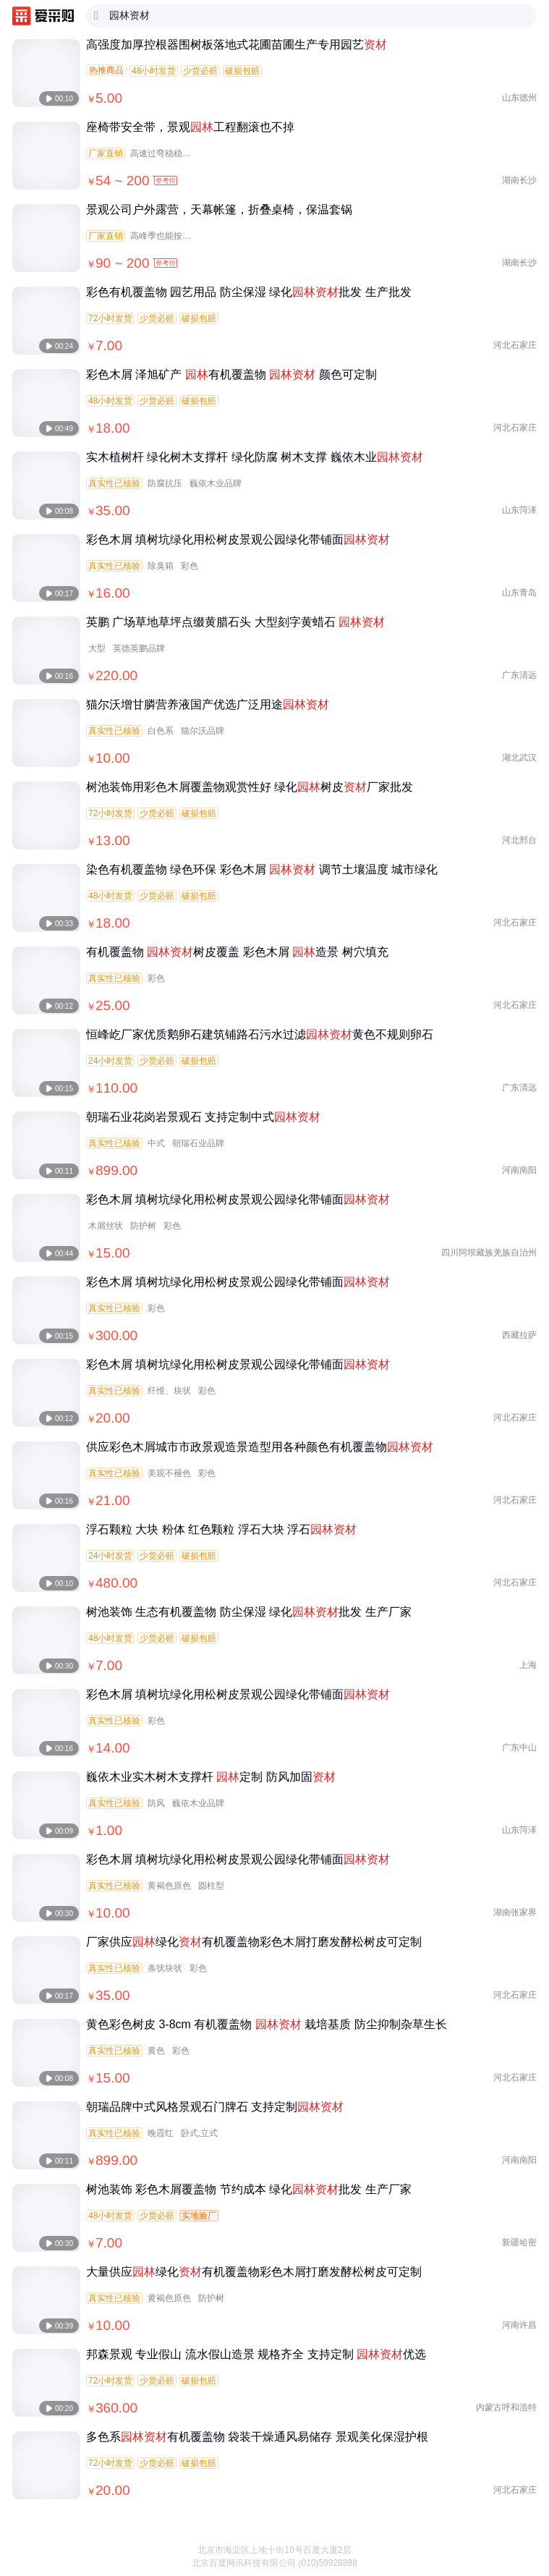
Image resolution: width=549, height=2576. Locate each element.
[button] (527, 2539)
